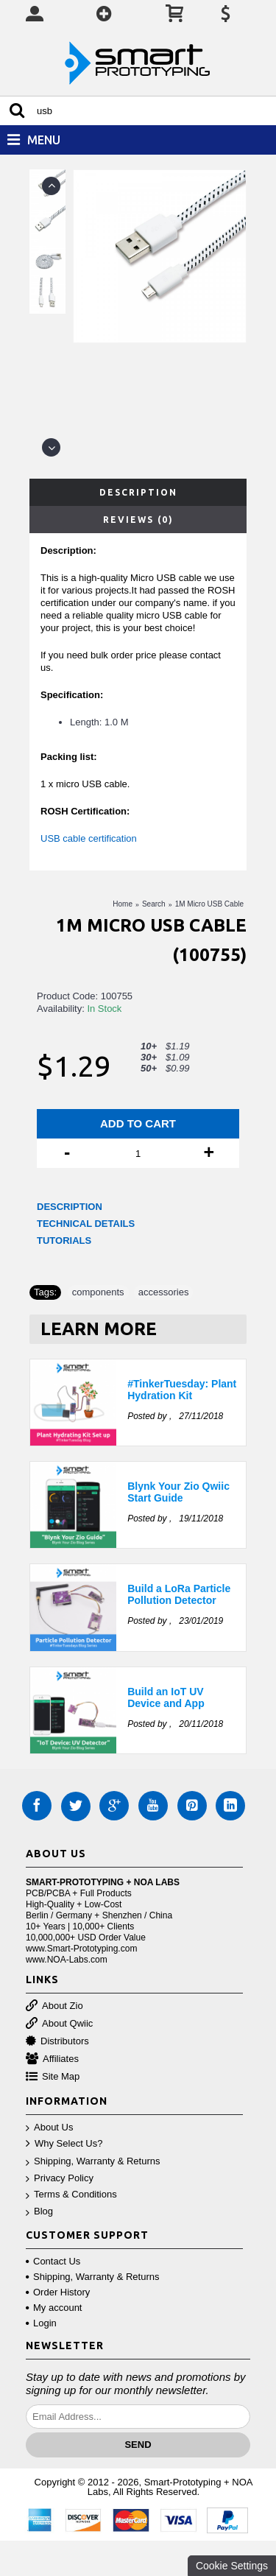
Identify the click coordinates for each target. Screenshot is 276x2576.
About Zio (54, 2006)
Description (138, 492)
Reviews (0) (138, 519)
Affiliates (52, 2059)
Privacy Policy (59, 2178)
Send (137, 2444)
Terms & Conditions (71, 2195)
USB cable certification (88, 838)
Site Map (52, 2077)
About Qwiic (59, 2024)
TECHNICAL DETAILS (86, 1223)
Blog (39, 2212)
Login (41, 2323)
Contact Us (53, 2261)
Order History (58, 2292)
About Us (49, 2128)
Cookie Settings (232, 2566)
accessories (163, 1292)
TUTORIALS (64, 1240)
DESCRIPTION (69, 1206)
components (98, 1292)
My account (54, 2307)
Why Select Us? (64, 2144)
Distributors (57, 2041)
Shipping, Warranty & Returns (93, 2162)
